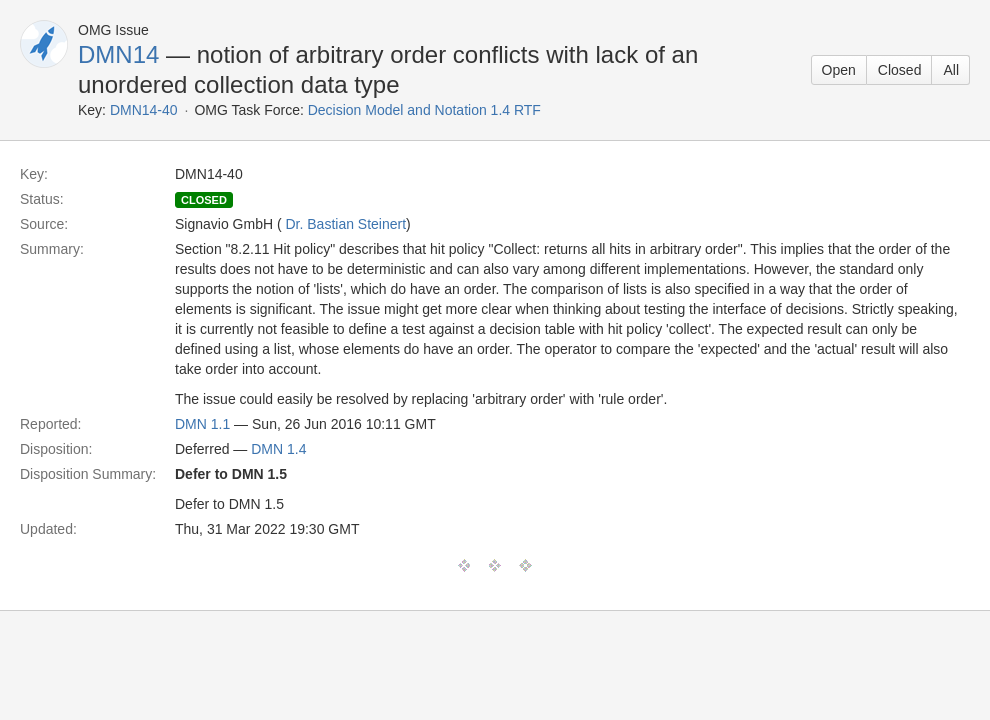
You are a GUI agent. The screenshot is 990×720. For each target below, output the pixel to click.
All (951, 70)
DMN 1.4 (278, 449)
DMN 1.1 (202, 424)
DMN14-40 (144, 110)
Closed (900, 70)
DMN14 (118, 54)
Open (839, 70)
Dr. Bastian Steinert (345, 224)
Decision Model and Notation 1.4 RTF (424, 110)
